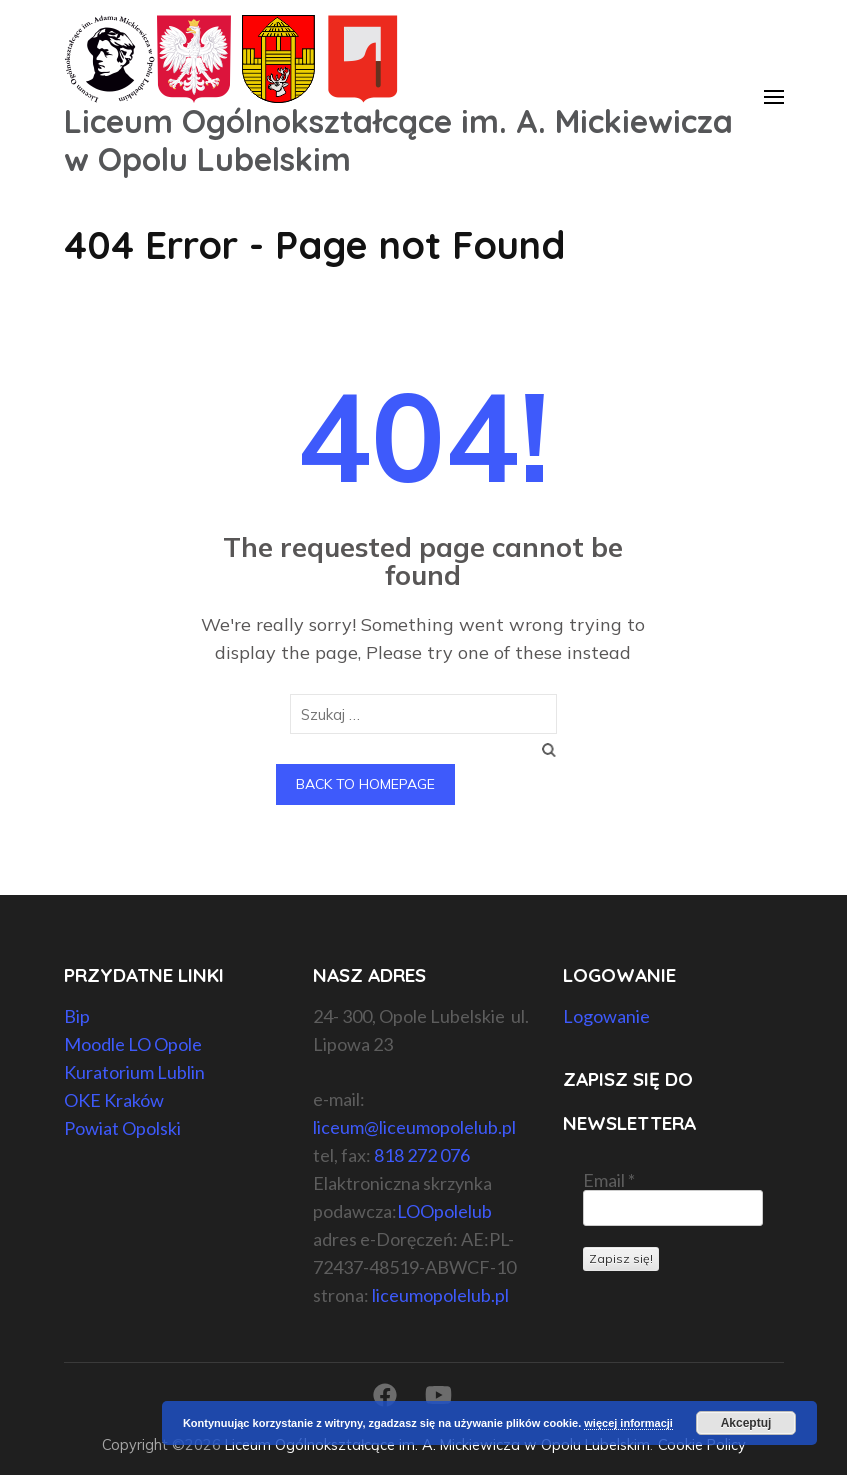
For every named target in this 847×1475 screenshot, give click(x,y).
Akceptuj (746, 1423)
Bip (77, 1016)
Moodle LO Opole (133, 1044)
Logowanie (606, 1016)
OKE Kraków (114, 1100)
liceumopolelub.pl (440, 1295)
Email (609, 1180)
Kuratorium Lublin (134, 1072)
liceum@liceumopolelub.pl (414, 1127)
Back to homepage (365, 784)
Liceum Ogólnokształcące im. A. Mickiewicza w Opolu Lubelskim (398, 140)
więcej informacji (628, 1423)
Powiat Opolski (122, 1128)
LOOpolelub (444, 1211)
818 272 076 (422, 1155)
